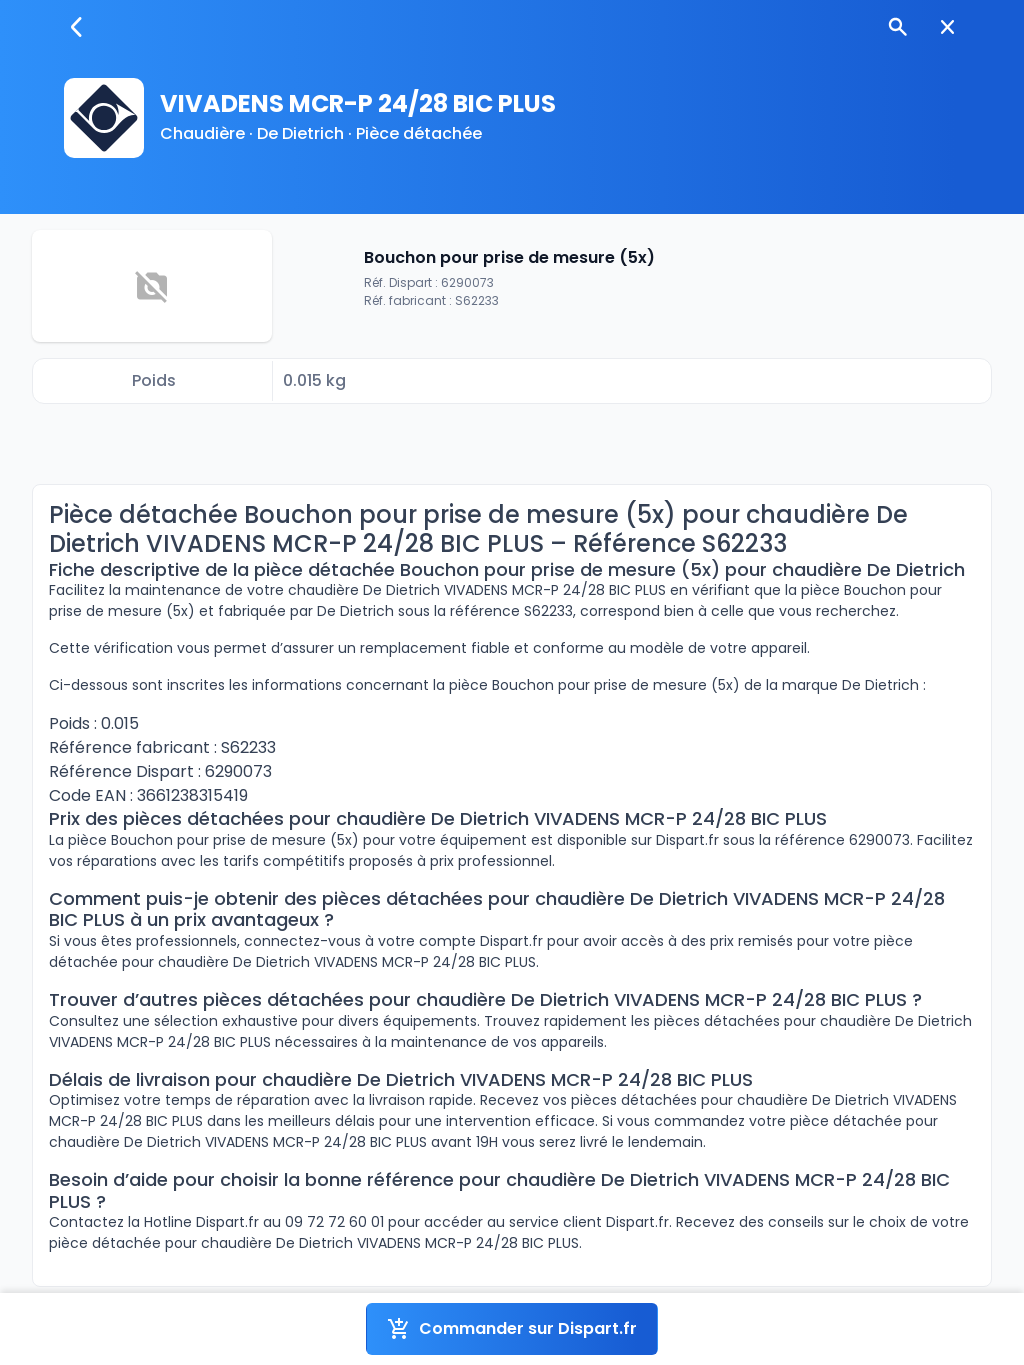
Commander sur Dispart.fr (512, 1329)
